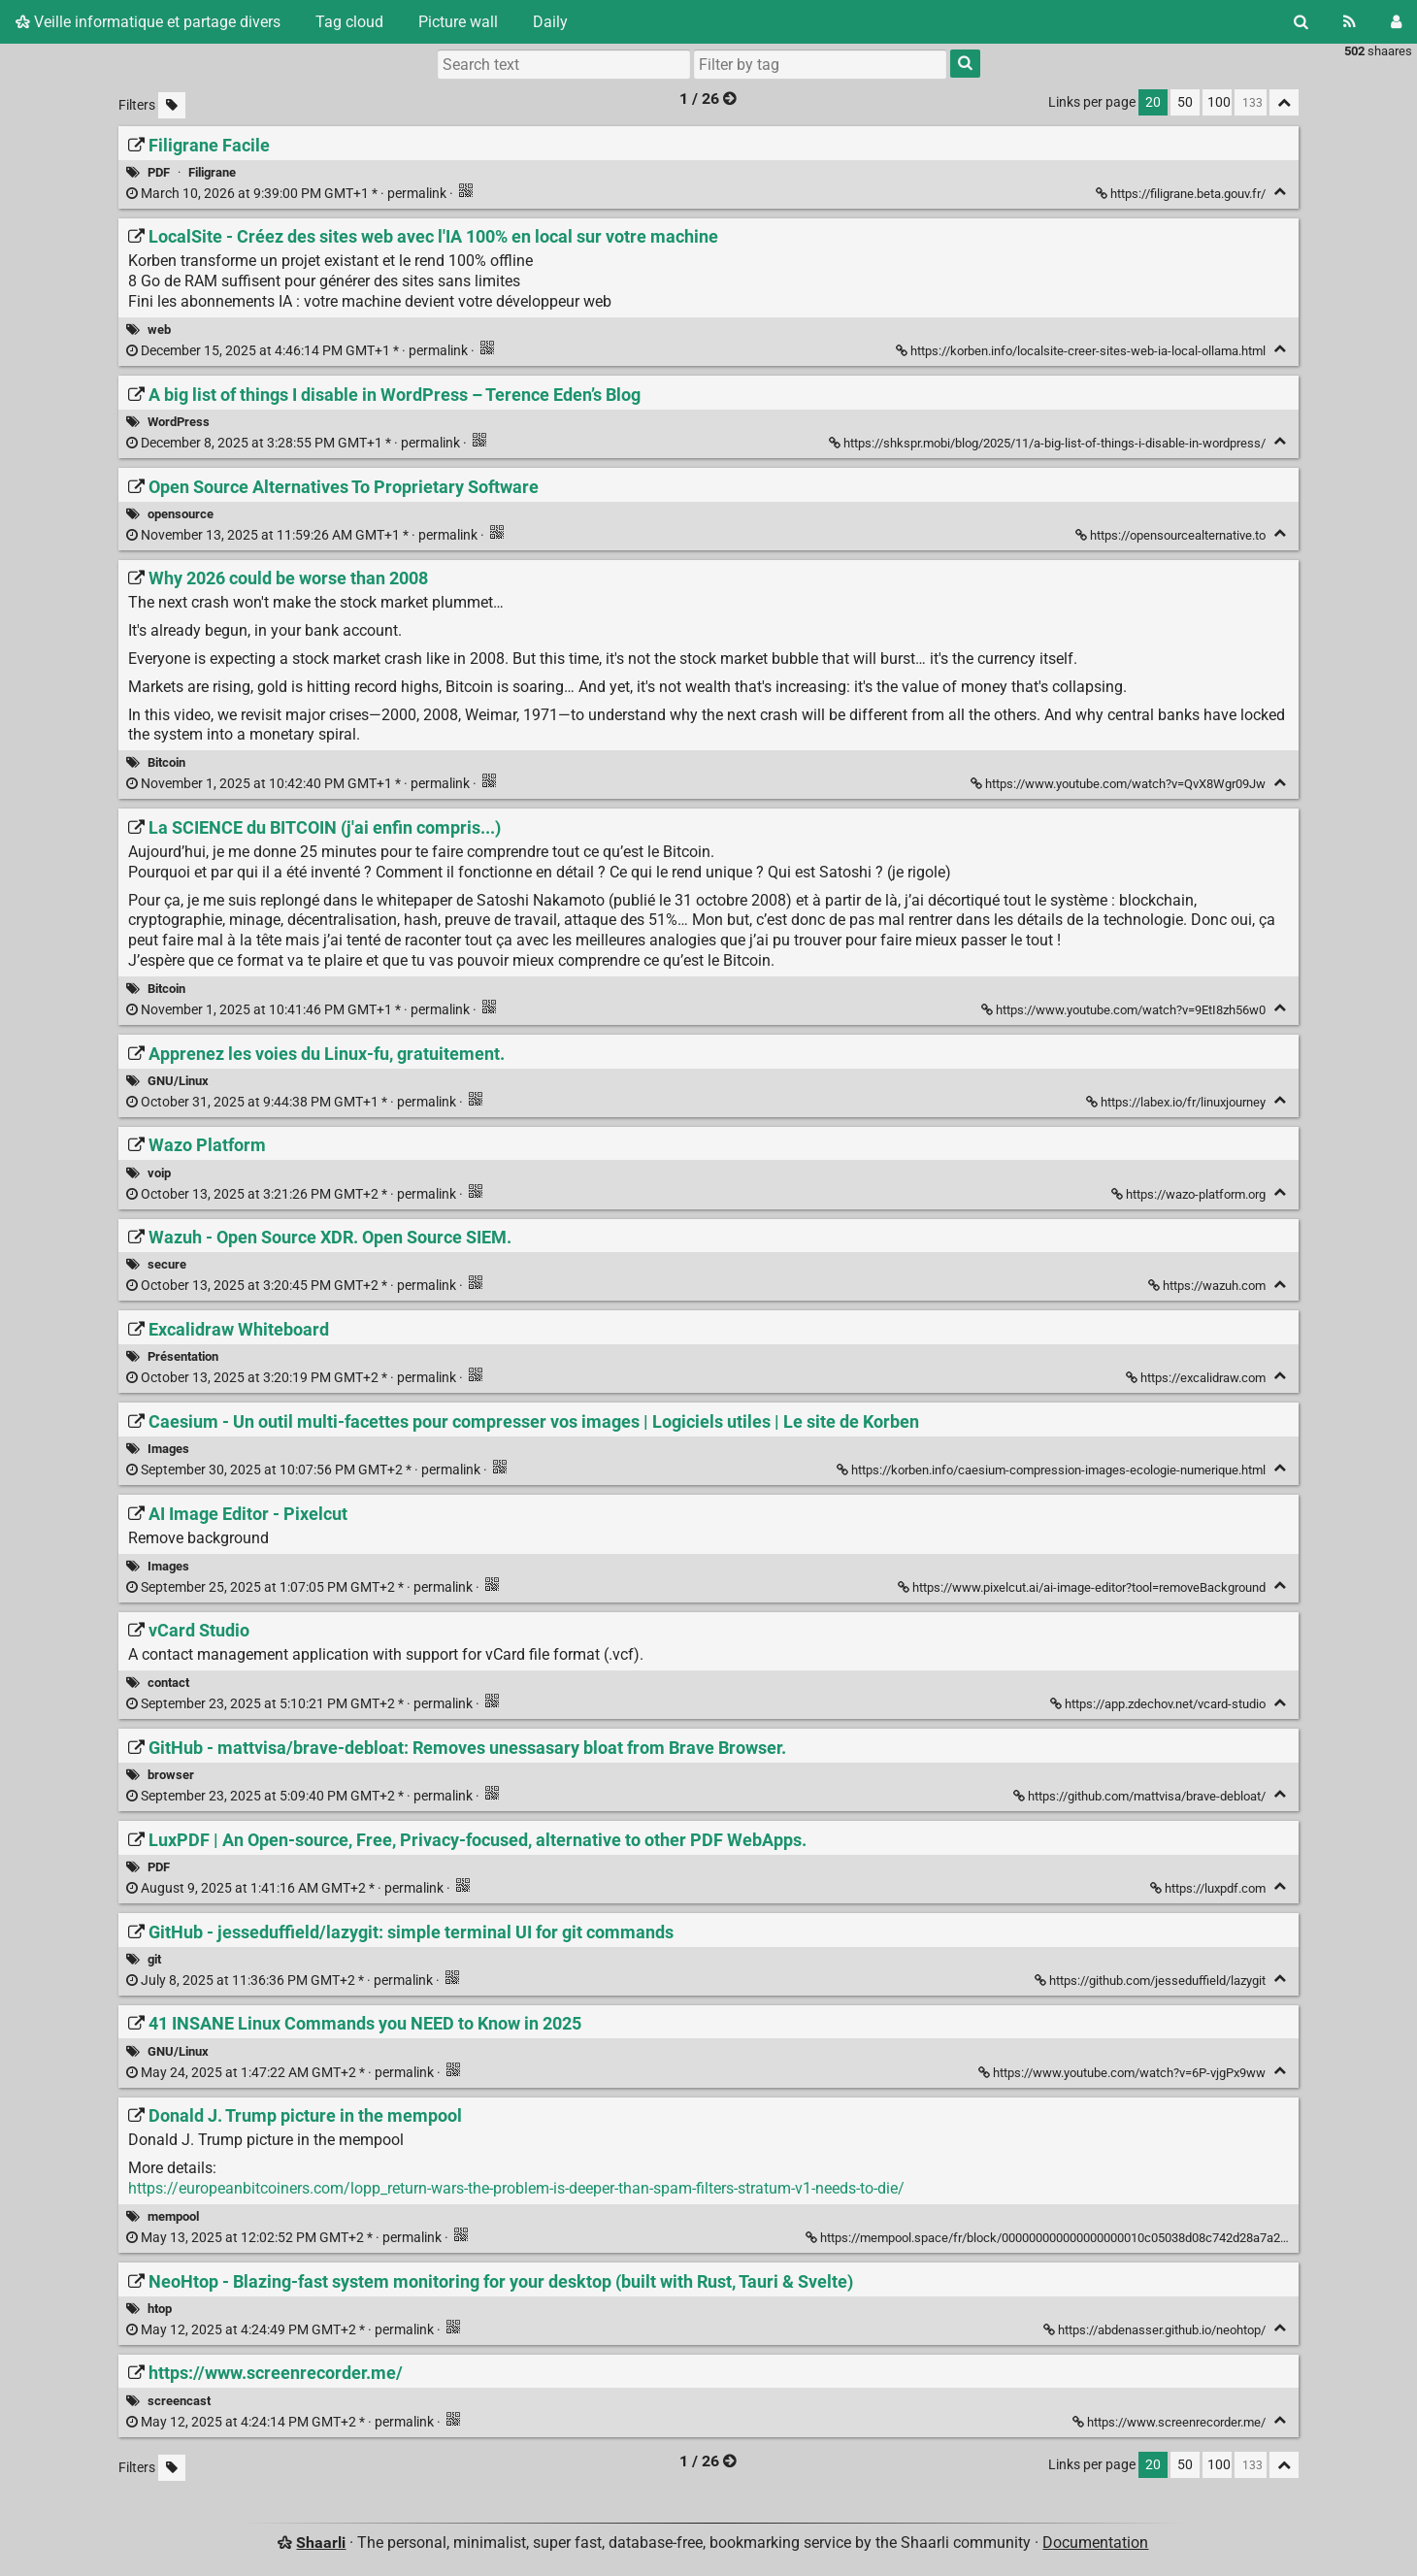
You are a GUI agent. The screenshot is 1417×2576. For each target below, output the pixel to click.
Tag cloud (349, 22)
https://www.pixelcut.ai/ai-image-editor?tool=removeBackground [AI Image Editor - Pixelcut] (1083, 1587)
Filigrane (212, 172)
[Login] (1396, 22)
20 (1153, 102)
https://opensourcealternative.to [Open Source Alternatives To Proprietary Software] (1172, 535)
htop (160, 2308)
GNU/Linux (178, 1080)
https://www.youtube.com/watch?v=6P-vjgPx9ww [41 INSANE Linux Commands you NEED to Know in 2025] (1123, 2072)
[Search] (1301, 22)
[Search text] (564, 64)
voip (159, 1173)
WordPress (179, 421)
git (154, 1959)
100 (1219, 102)
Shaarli (321, 2542)
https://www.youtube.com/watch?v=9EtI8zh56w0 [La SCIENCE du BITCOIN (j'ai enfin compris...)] (1125, 1010)
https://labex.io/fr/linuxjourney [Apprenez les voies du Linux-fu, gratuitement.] (1177, 1102)
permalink (287, 193)
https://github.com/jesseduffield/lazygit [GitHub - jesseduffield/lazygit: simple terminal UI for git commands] (1152, 1980)
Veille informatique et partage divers (148, 22)
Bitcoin (166, 762)
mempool (173, 2216)
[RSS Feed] (1349, 22)
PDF (159, 172)
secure (167, 1264)
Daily (550, 22)
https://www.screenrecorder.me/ (1170, 2422)
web (159, 329)
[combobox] (820, 64)
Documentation (1095, 2542)
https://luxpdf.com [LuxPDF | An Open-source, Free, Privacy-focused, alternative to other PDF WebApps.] (1209, 1888)
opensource (181, 514)
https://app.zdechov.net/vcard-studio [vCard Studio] (1159, 1704)
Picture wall (458, 22)
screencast (179, 2401)
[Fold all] (1284, 102)
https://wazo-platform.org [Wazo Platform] (1190, 1194)
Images (168, 1448)
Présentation (183, 1356)
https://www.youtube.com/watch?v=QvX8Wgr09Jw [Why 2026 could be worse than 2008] (1120, 783)
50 (1185, 102)
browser (171, 1774)
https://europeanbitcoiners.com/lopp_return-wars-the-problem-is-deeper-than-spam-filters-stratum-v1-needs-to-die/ (516, 2188)
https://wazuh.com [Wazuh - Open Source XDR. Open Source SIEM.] (1208, 1285)
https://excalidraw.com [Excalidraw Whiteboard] (1197, 1378)
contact (168, 1682)
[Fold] (1280, 191)
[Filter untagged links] (171, 105)
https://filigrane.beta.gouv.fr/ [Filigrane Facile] (1182, 193)
